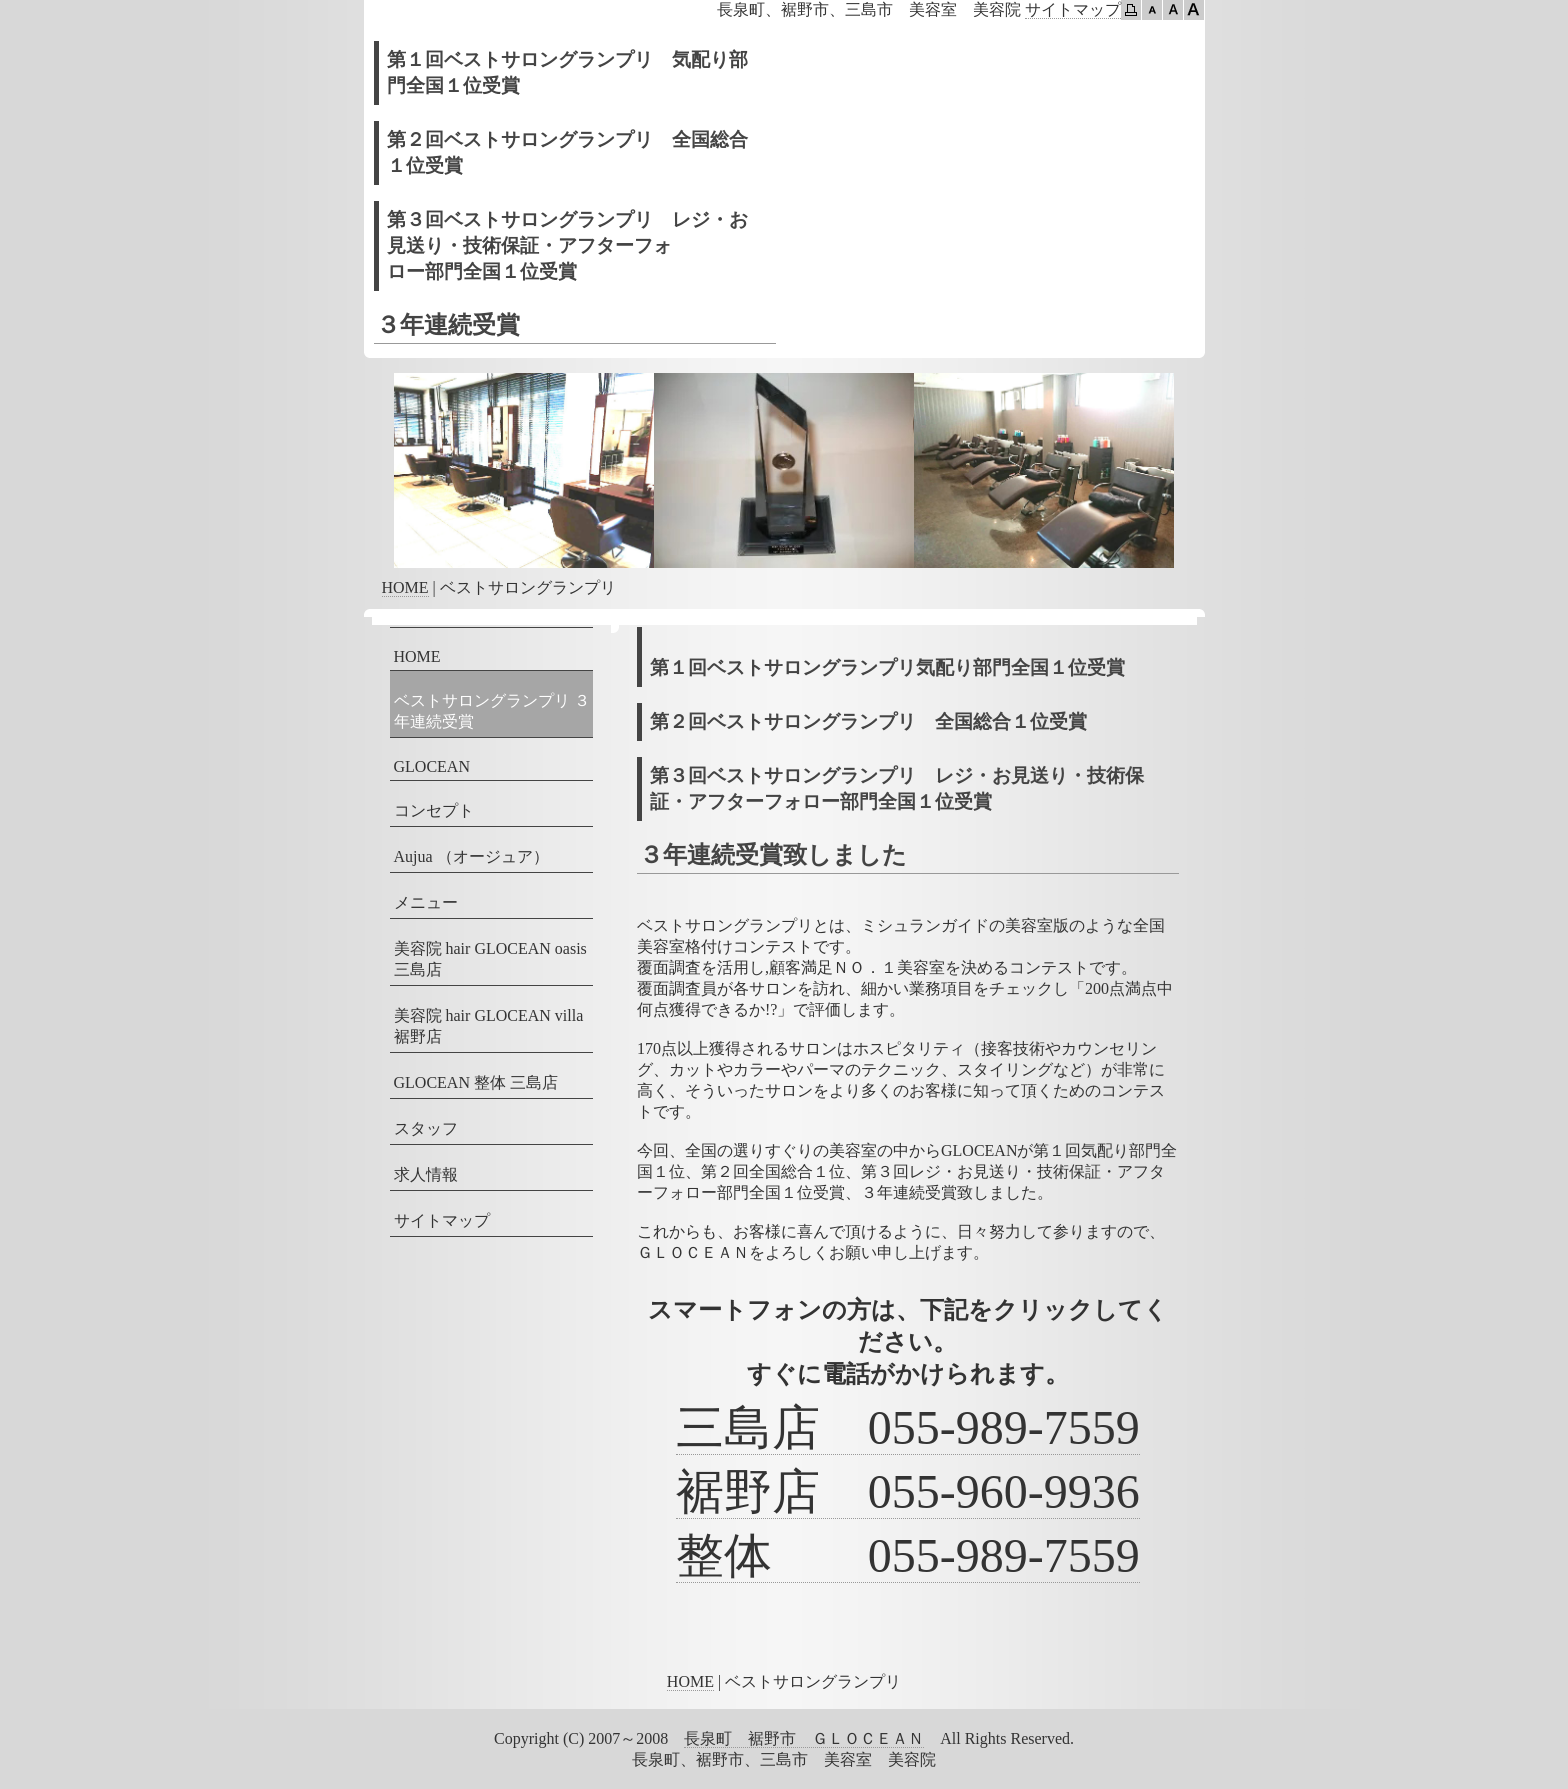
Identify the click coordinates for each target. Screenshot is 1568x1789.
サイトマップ (1073, 9)
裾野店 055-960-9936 (908, 1491)
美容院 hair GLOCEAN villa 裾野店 (489, 1026)
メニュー (426, 902)
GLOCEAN (432, 766)
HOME (405, 587)
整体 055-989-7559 (908, 1555)
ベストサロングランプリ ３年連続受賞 (492, 711)
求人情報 (426, 1174)
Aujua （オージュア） (471, 856)
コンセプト (434, 810)
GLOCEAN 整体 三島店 (476, 1082)
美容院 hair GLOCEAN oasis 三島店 (490, 959)
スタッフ (426, 1128)
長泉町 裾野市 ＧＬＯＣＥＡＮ (804, 1738)
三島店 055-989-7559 (908, 1427)
